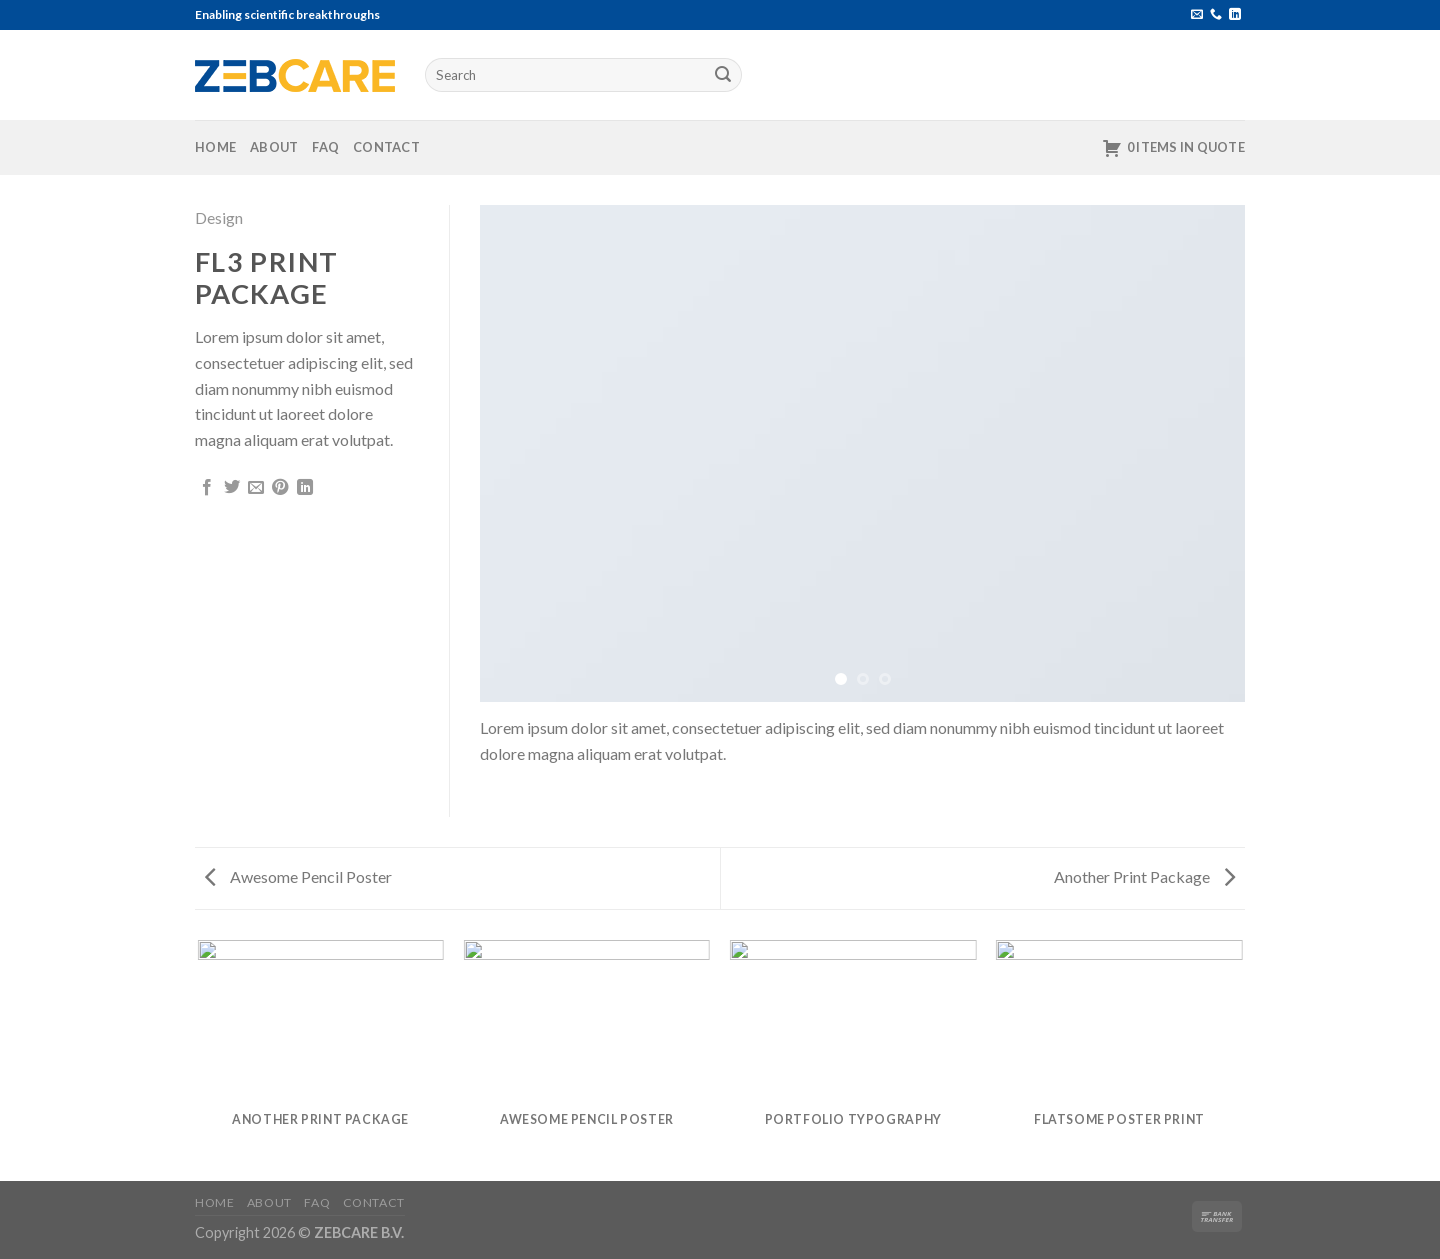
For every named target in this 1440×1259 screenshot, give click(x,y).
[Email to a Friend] (256, 488)
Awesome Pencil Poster (298, 876)
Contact (386, 147)
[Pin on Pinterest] (280, 488)
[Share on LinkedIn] (305, 488)
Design (219, 217)
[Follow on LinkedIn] (1235, 15)
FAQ (325, 147)
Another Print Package (1144, 876)
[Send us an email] (1197, 15)
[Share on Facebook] (207, 488)
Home (215, 147)
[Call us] (1216, 15)
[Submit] (724, 75)
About (274, 147)
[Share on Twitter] (232, 488)
